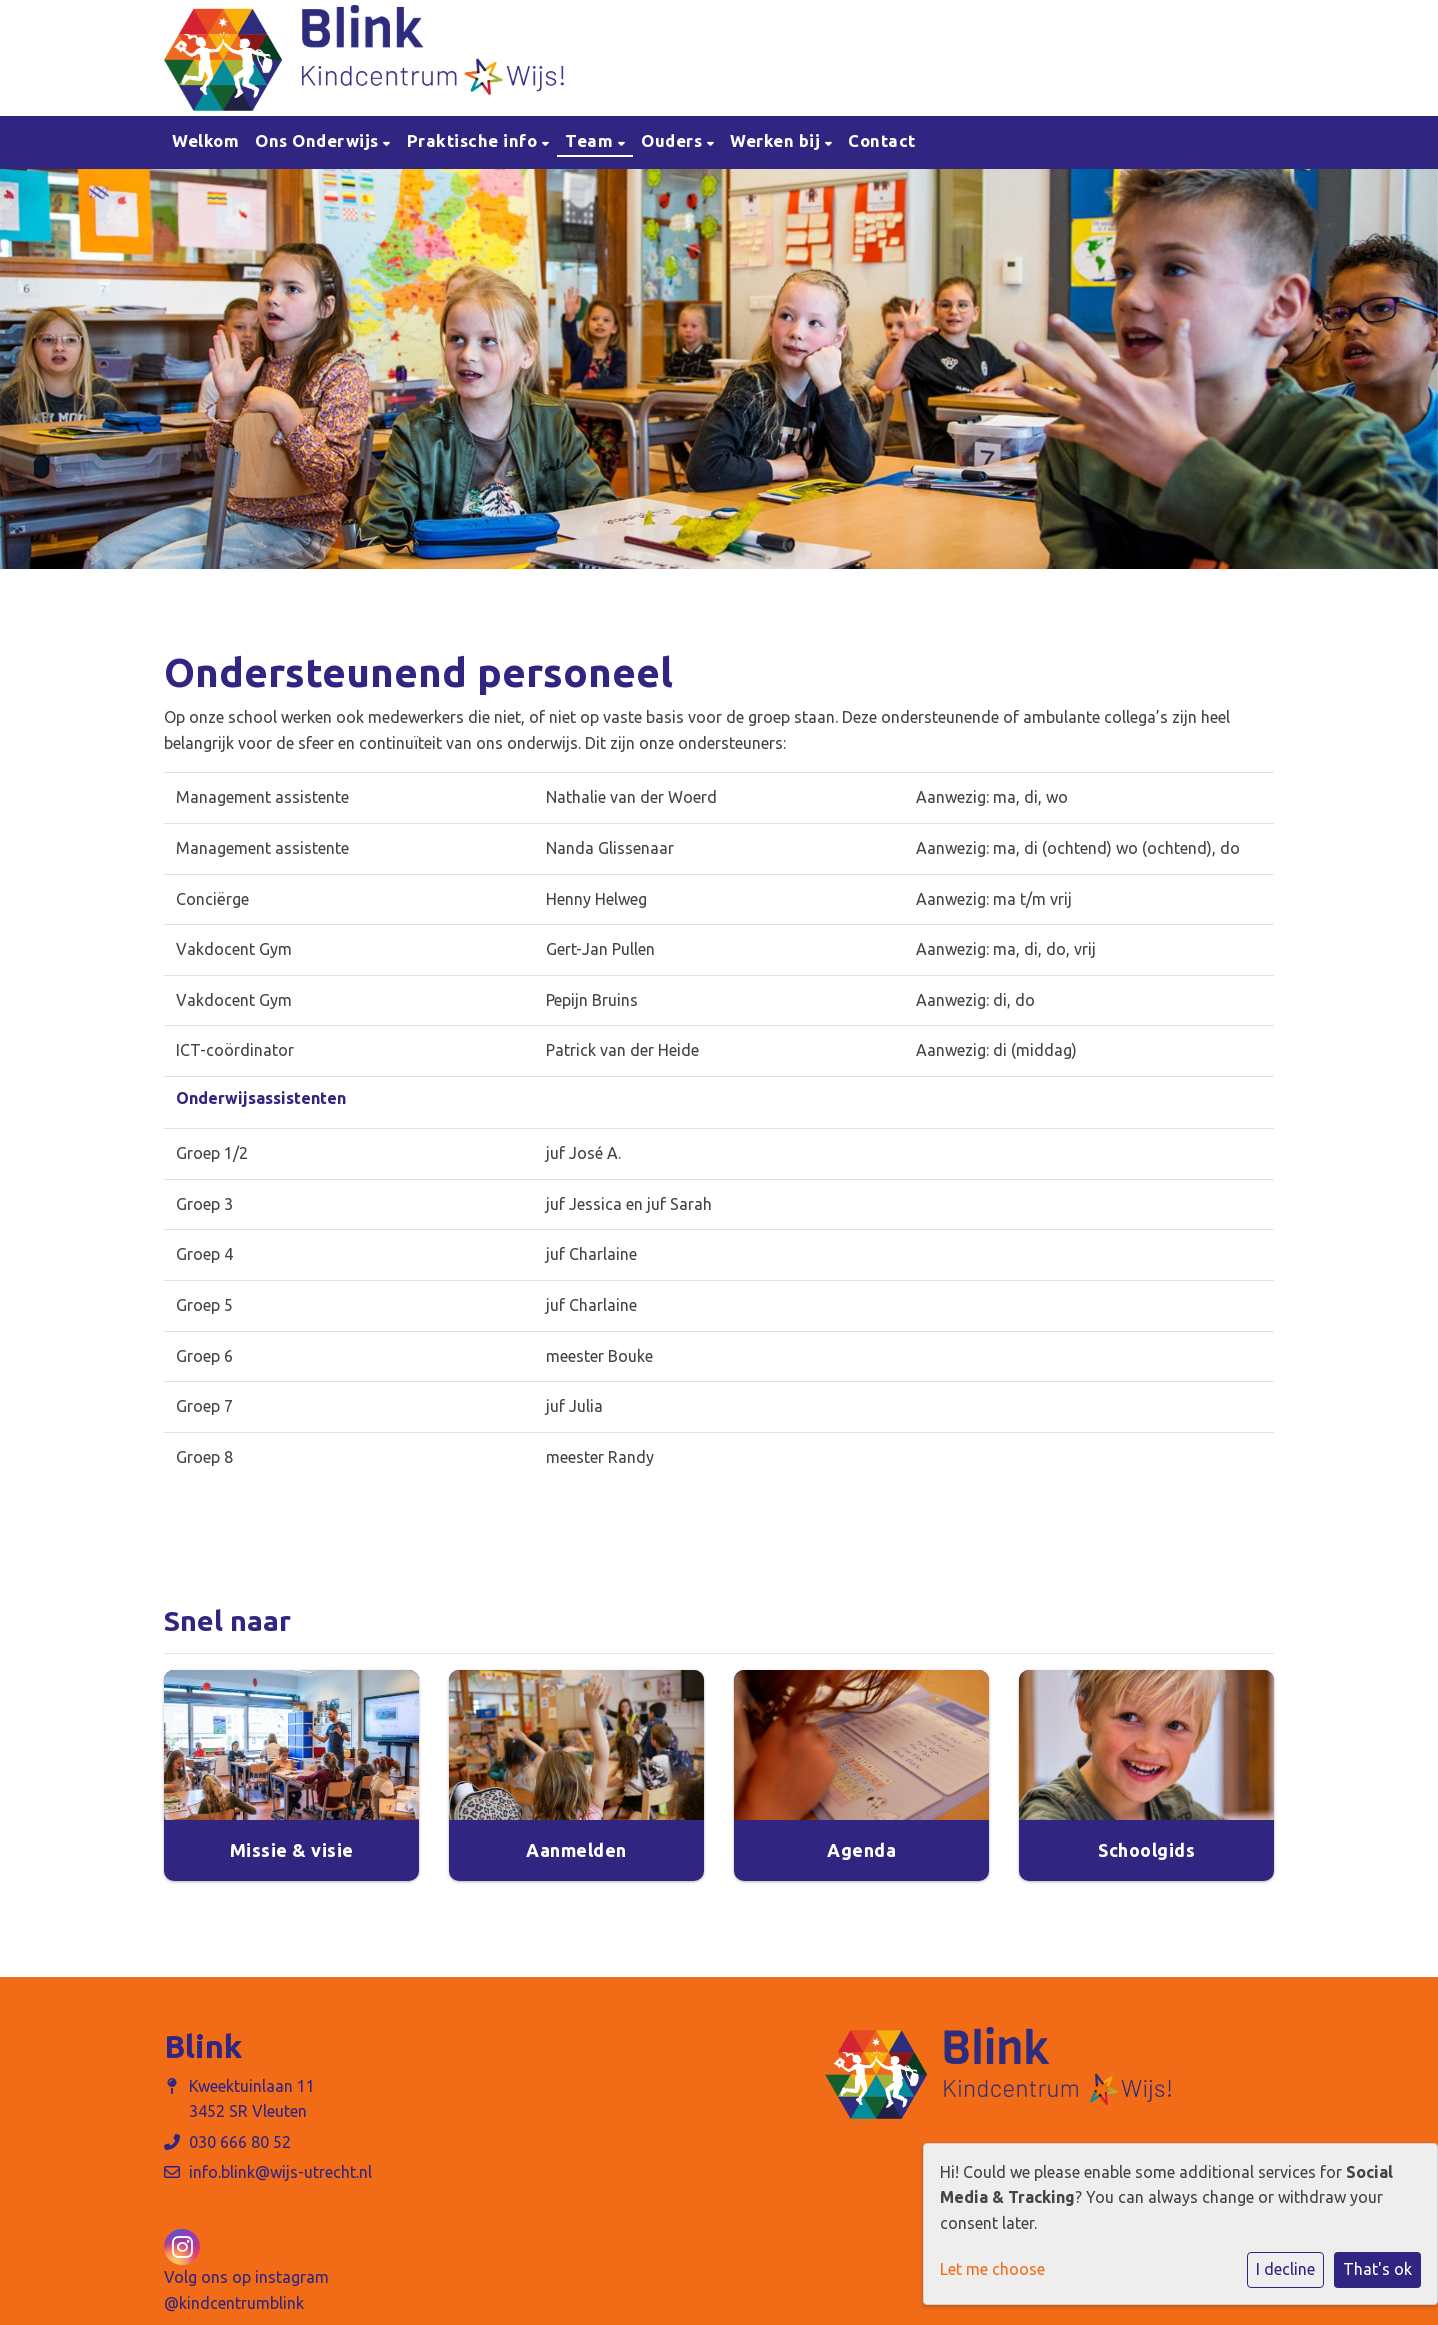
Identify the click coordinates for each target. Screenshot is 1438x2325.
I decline (1285, 2269)
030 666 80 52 (240, 2142)
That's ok (1377, 2269)
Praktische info (474, 140)
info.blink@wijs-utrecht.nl (280, 2172)
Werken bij (777, 140)
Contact (882, 140)
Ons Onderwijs (319, 140)
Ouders (674, 140)
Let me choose (992, 2269)
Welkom (205, 140)
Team (591, 140)
